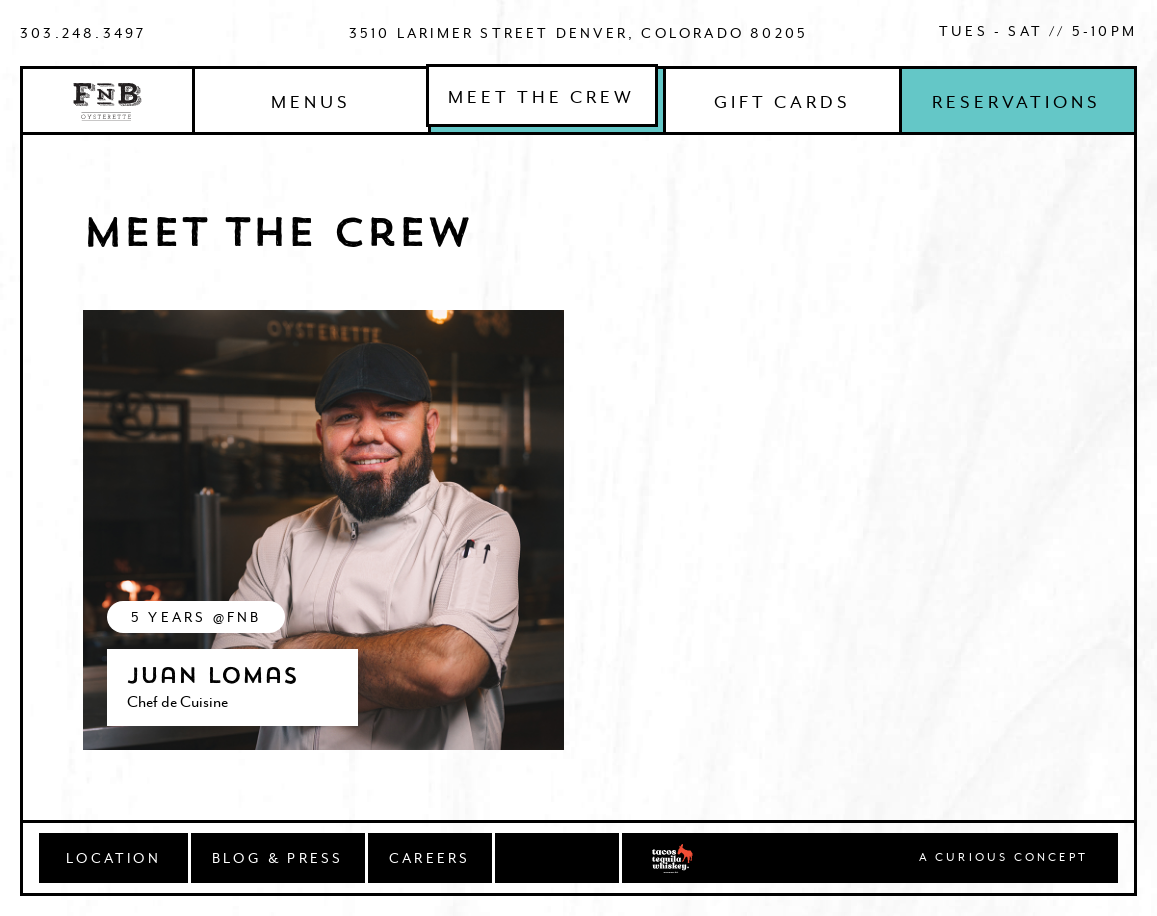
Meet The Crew (541, 97)
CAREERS (429, 858)
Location (113, 858)
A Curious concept (1003, 858)
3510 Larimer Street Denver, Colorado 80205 (578, 33)
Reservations (1016, 102)
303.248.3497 (83, 33)
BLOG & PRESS (277, 858)
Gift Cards (782, 102)
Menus (311, 102)
